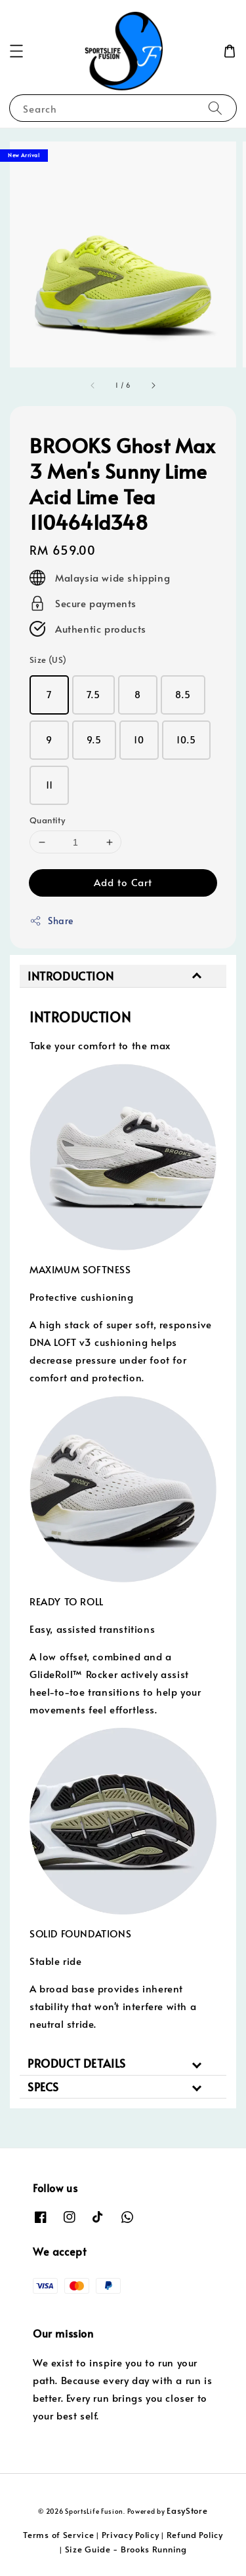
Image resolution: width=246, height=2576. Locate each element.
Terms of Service (58, 2535)
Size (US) (48, 659)
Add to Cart (123, 882)
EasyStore (187, 2510)
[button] (16, 51)
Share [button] (51, 920)
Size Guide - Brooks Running (126, 2549)
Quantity (47, 820)
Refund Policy (195, 2535)
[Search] (215, 108)
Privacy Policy (130, 2535)
